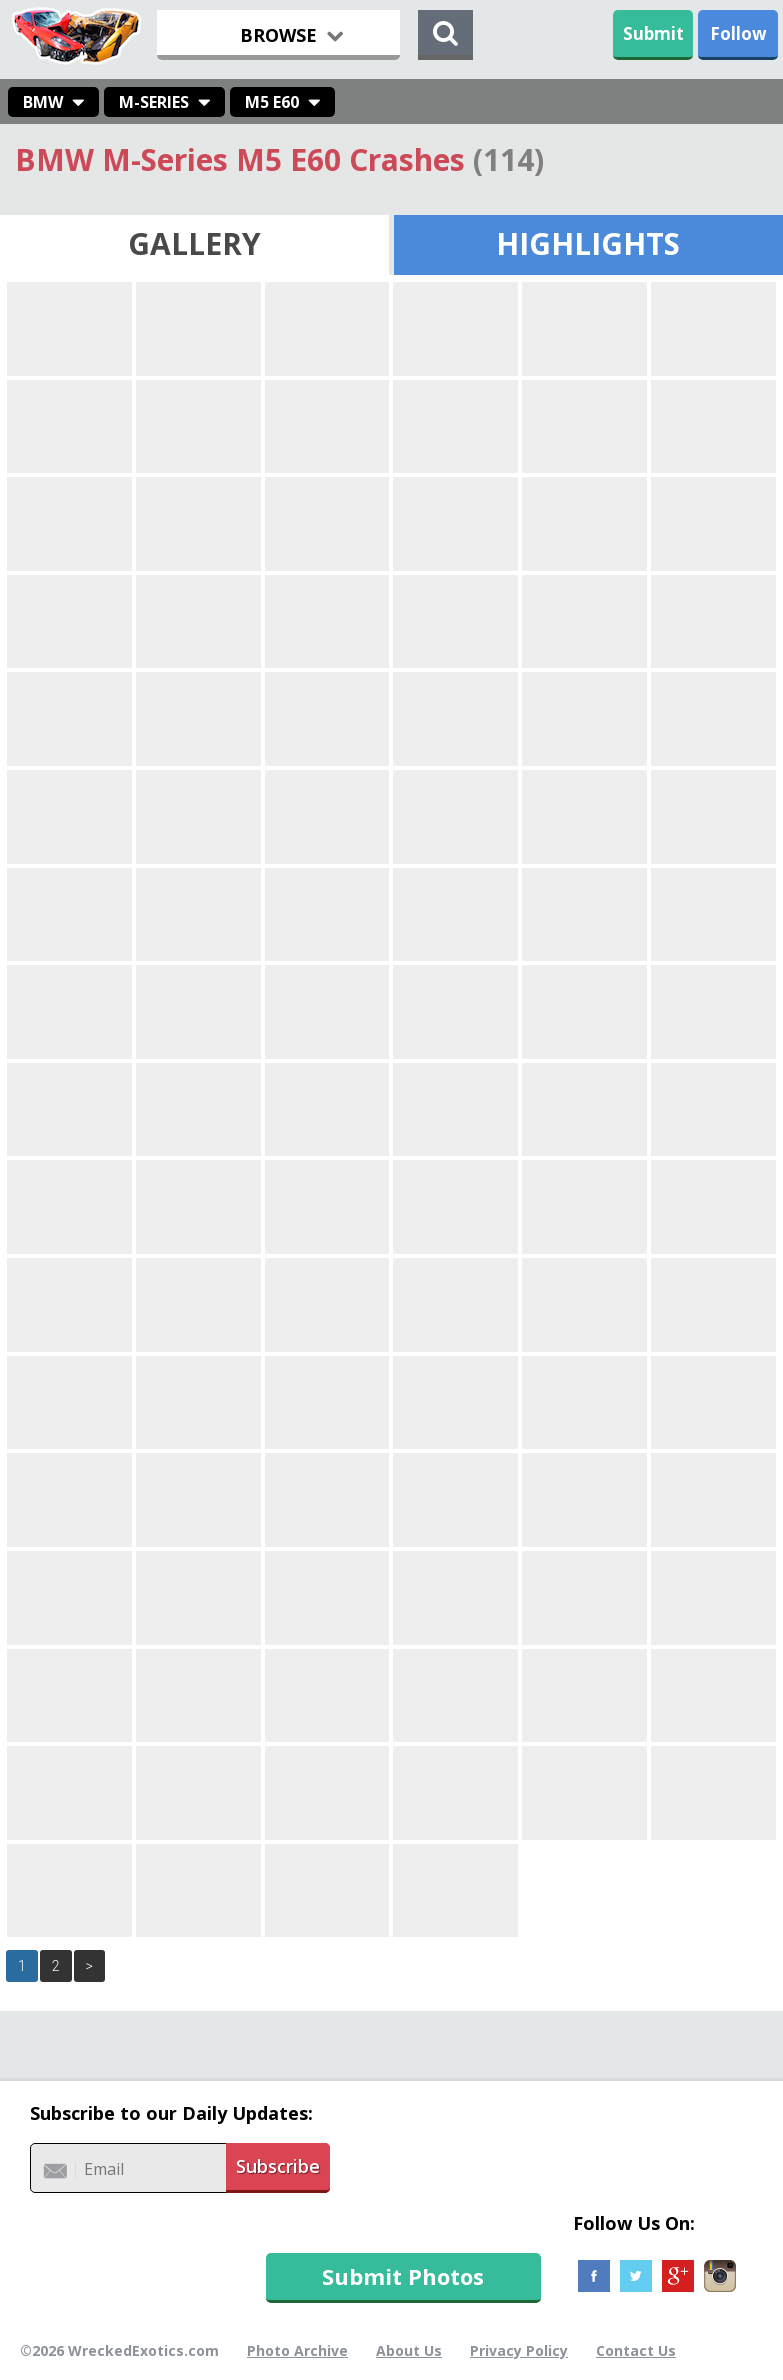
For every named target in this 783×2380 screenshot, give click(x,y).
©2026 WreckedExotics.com (119, 2350)
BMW (43, 102)
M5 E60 (272, 102)
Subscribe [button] (278, 2166)
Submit (653, 33)
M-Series (154, 102)
